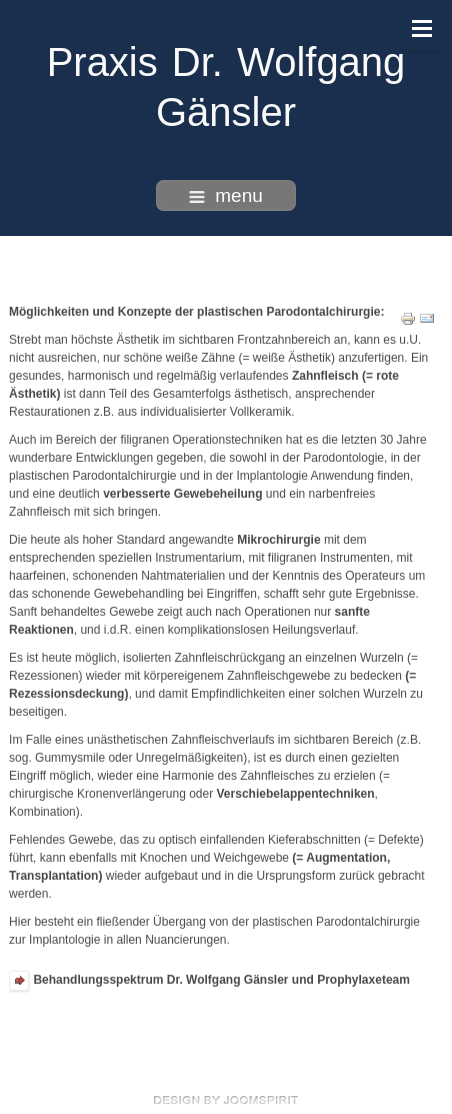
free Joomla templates (226, 1100)
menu (226, 195)
